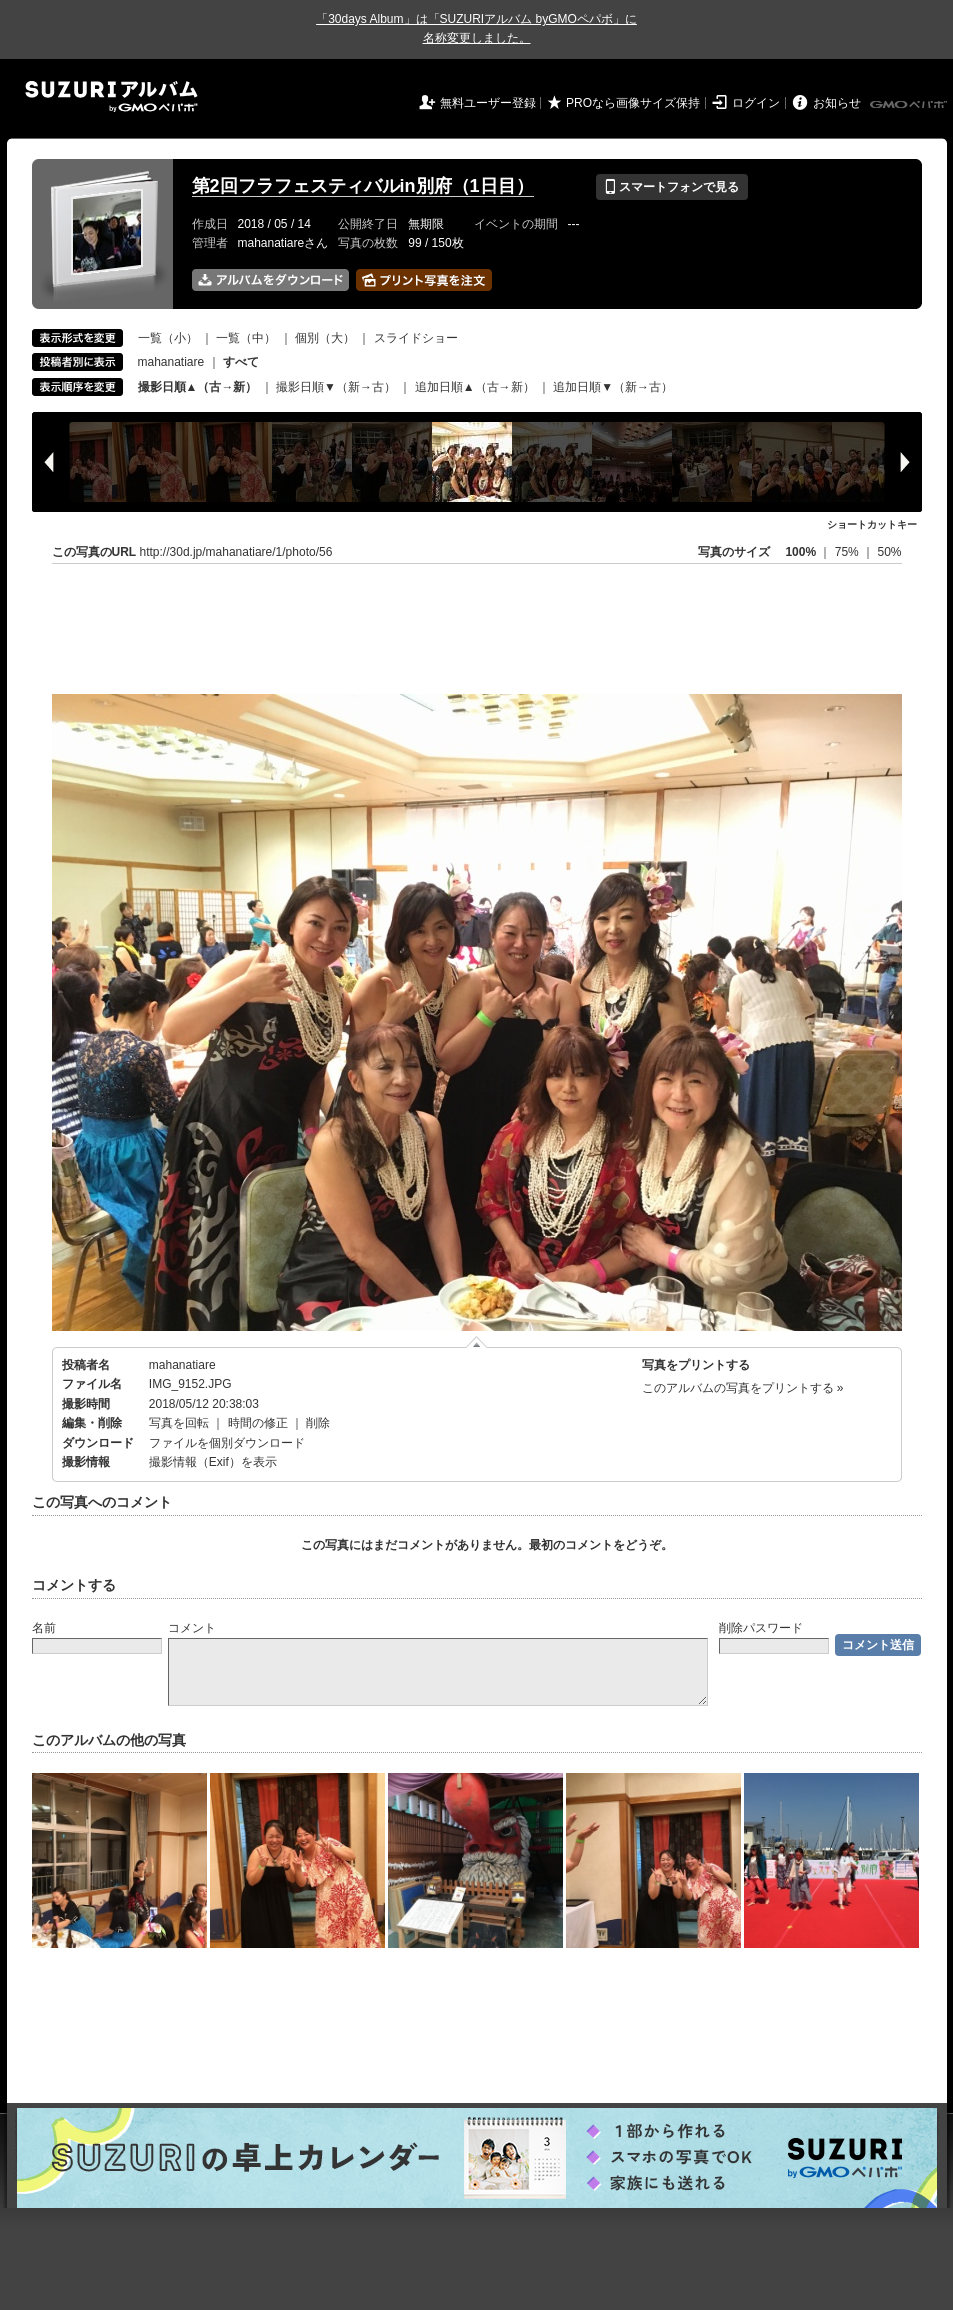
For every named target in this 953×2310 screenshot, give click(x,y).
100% (800, 552)
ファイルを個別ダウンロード (227, 1443)
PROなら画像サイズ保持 (633, 103)
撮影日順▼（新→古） (336, 387)
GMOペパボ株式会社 (910, 105)
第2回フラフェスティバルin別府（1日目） (363, 186)
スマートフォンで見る (671, 187)
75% (848, 552)
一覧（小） (168, 338)
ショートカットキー (872, 524)
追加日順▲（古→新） (475, 387)
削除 (318, 1423)
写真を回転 (179, 1423)
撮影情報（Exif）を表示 (213, 1462)
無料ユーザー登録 (488, 103)
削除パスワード (761, 1628)
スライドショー (416, 338)
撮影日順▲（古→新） (198, 387)
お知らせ (837, 103)
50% (889, 552)
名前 (44, 1628)
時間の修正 (258, 1423)
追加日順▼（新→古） (613, 387)
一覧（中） (246, 338)
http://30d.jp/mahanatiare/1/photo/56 (236, 552)
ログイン (756, 103)
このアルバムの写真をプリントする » (743, 1388)
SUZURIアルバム (111, 96)
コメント (192, 1628)
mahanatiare (171, 362)
